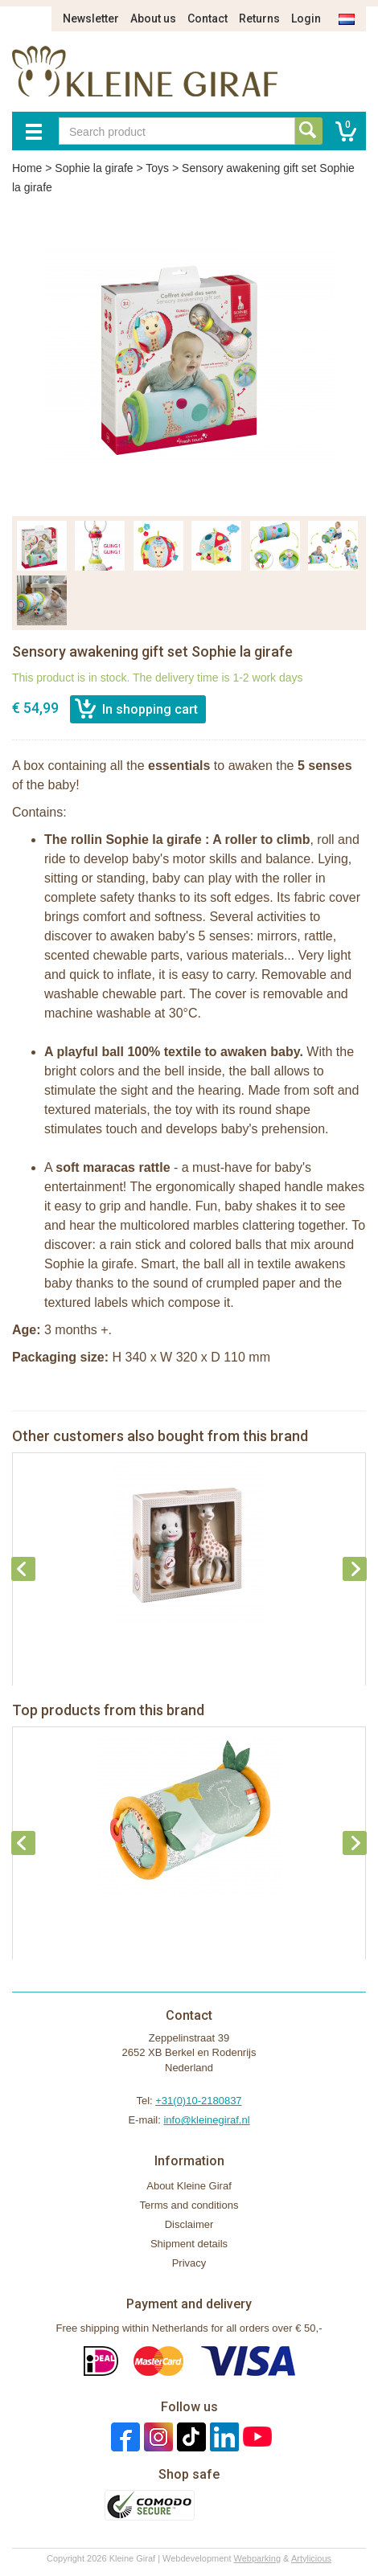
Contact (207, 18)
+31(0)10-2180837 (198, 2101)
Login (306, 18)
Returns (259, 18)
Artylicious (311, 2558)
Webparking (257, 2558)
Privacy (189, 2263)
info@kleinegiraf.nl (206, 2120)
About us (153, 18)
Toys (157, 168)
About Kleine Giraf (189, 2186)
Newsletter (91, 18)
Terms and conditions (189, 2205)
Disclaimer (189, 2224)
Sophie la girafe (94, 168)
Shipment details (189, 2244)
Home (27, 168)
